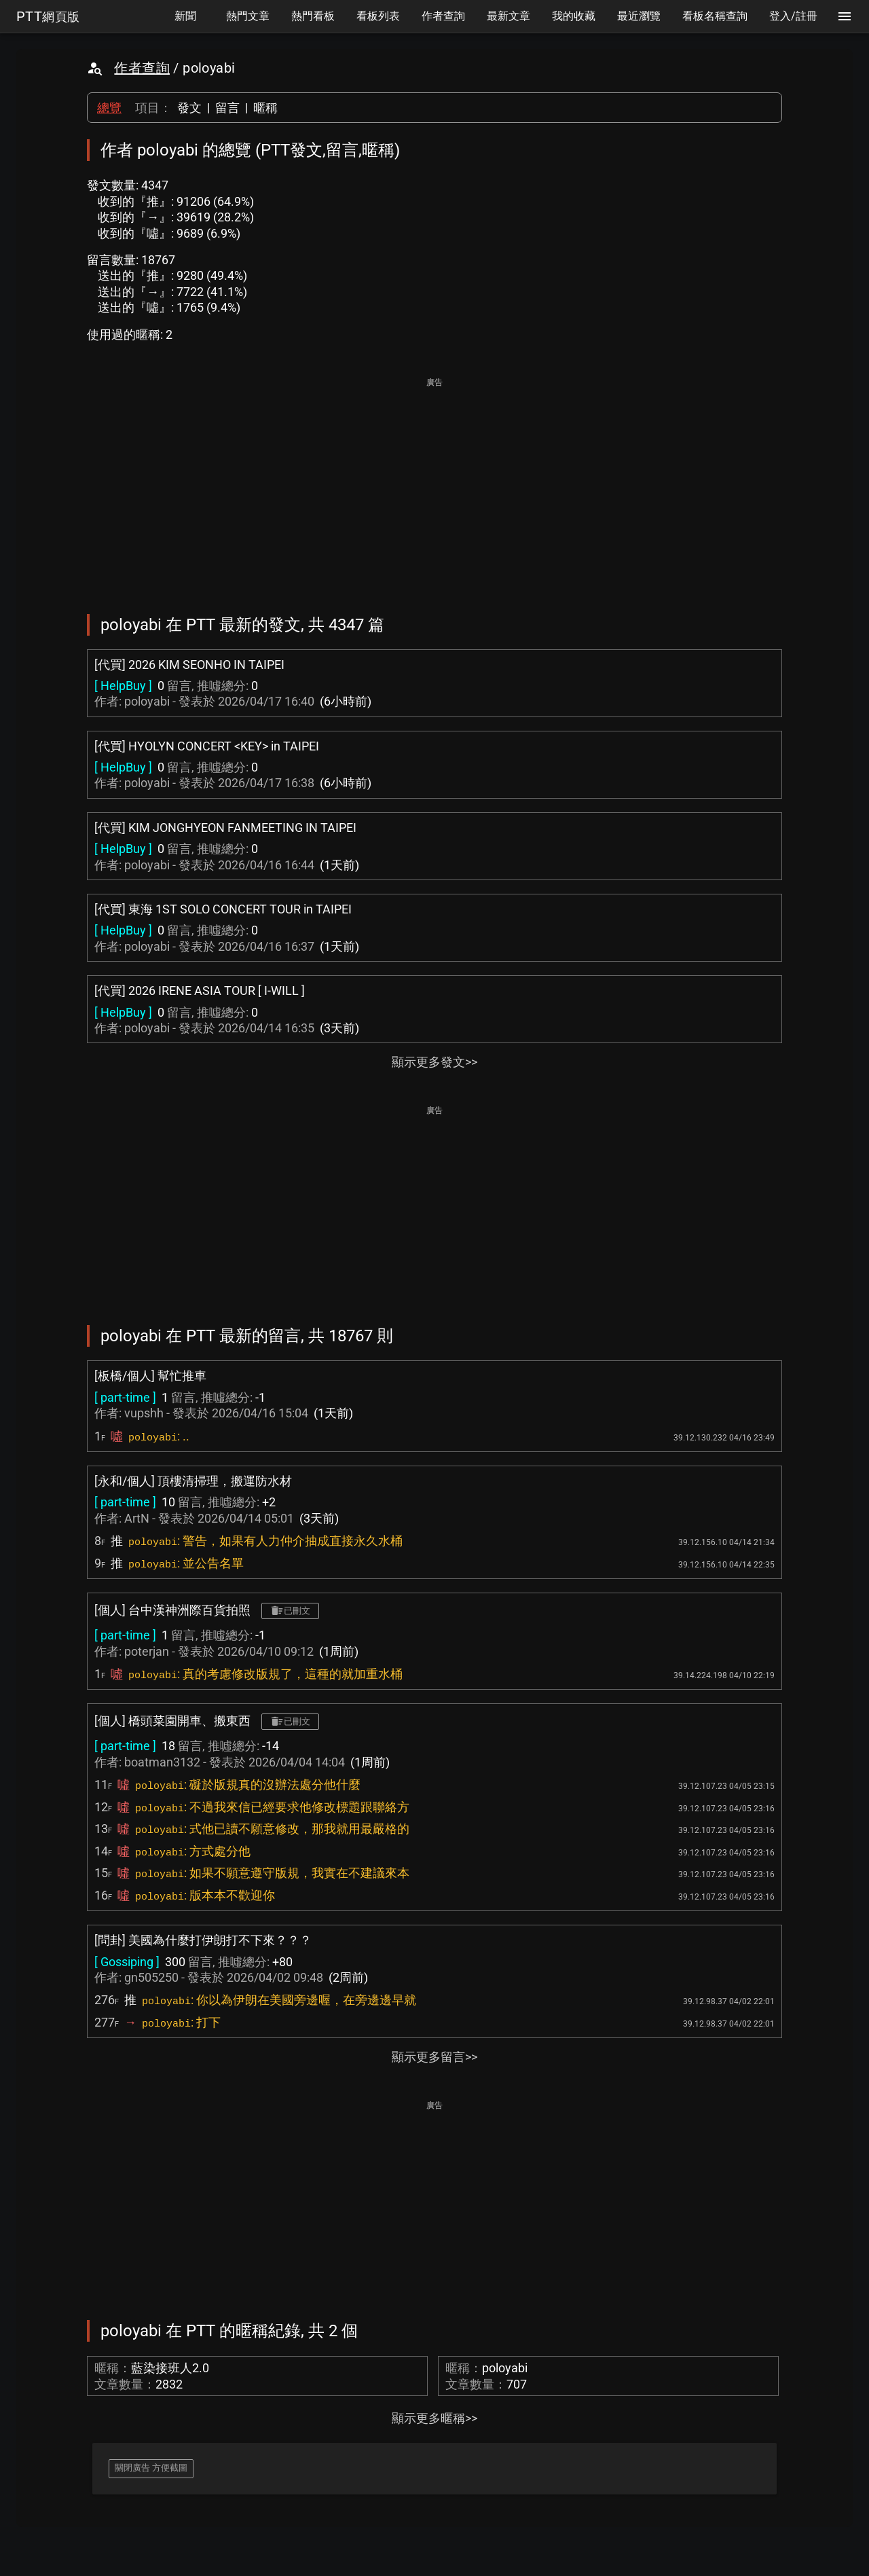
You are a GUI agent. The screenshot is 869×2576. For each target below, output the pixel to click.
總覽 (109, 108)
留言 (227, 108)
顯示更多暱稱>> (434, 2418)
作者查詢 (142, 68)
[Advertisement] (434, 486)
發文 (189, 108)
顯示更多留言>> (434, 2057)
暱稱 (265, 108)
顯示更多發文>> (434, 1062)
